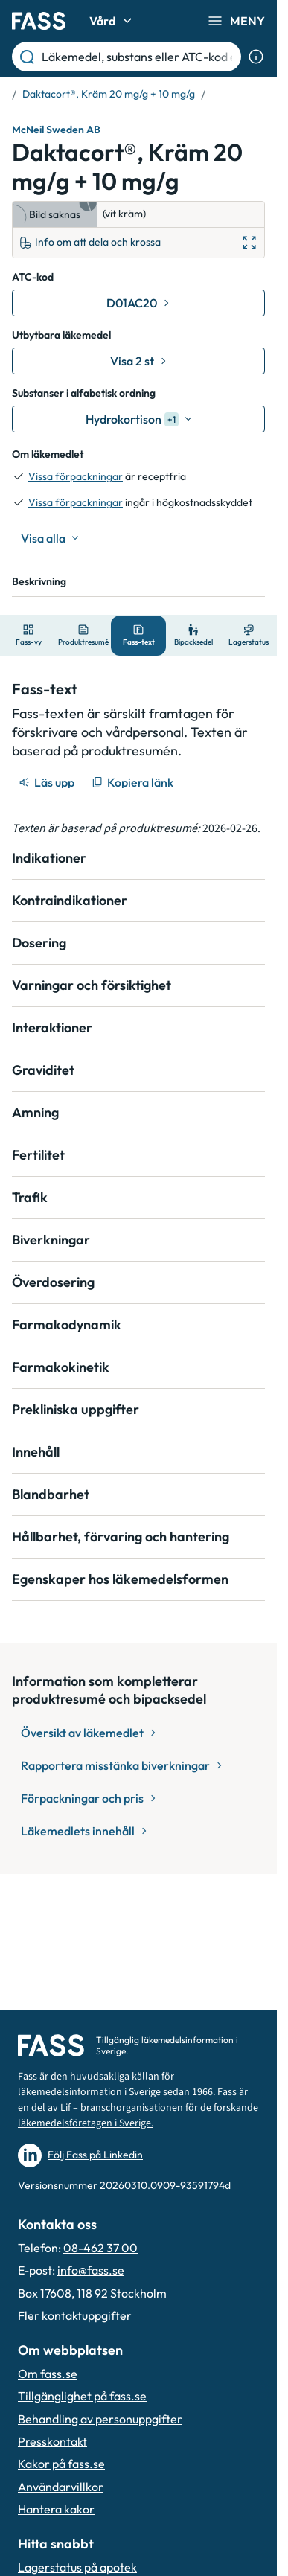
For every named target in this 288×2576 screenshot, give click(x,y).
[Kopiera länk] (133, 782)
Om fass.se (47, 2373)
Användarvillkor (60, 2486)
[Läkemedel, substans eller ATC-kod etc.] (138, 56)
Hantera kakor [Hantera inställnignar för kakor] (56, 2509)
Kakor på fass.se (61, 2463)
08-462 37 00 (100, 2247)
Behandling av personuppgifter (100, 2419)
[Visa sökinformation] (256, 56)
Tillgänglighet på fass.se (82, 2395)
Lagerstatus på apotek (77, 2567)
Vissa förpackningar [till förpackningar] (75, 476)
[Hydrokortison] (138, 419)
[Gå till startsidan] (38, 21)
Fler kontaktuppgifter (75, 2315)
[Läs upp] (47, 782)
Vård (112, 21)
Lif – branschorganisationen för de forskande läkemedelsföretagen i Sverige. (138, 2115)
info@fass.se (90, 2270)
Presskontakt (52, 2441)
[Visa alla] (50, 538)
